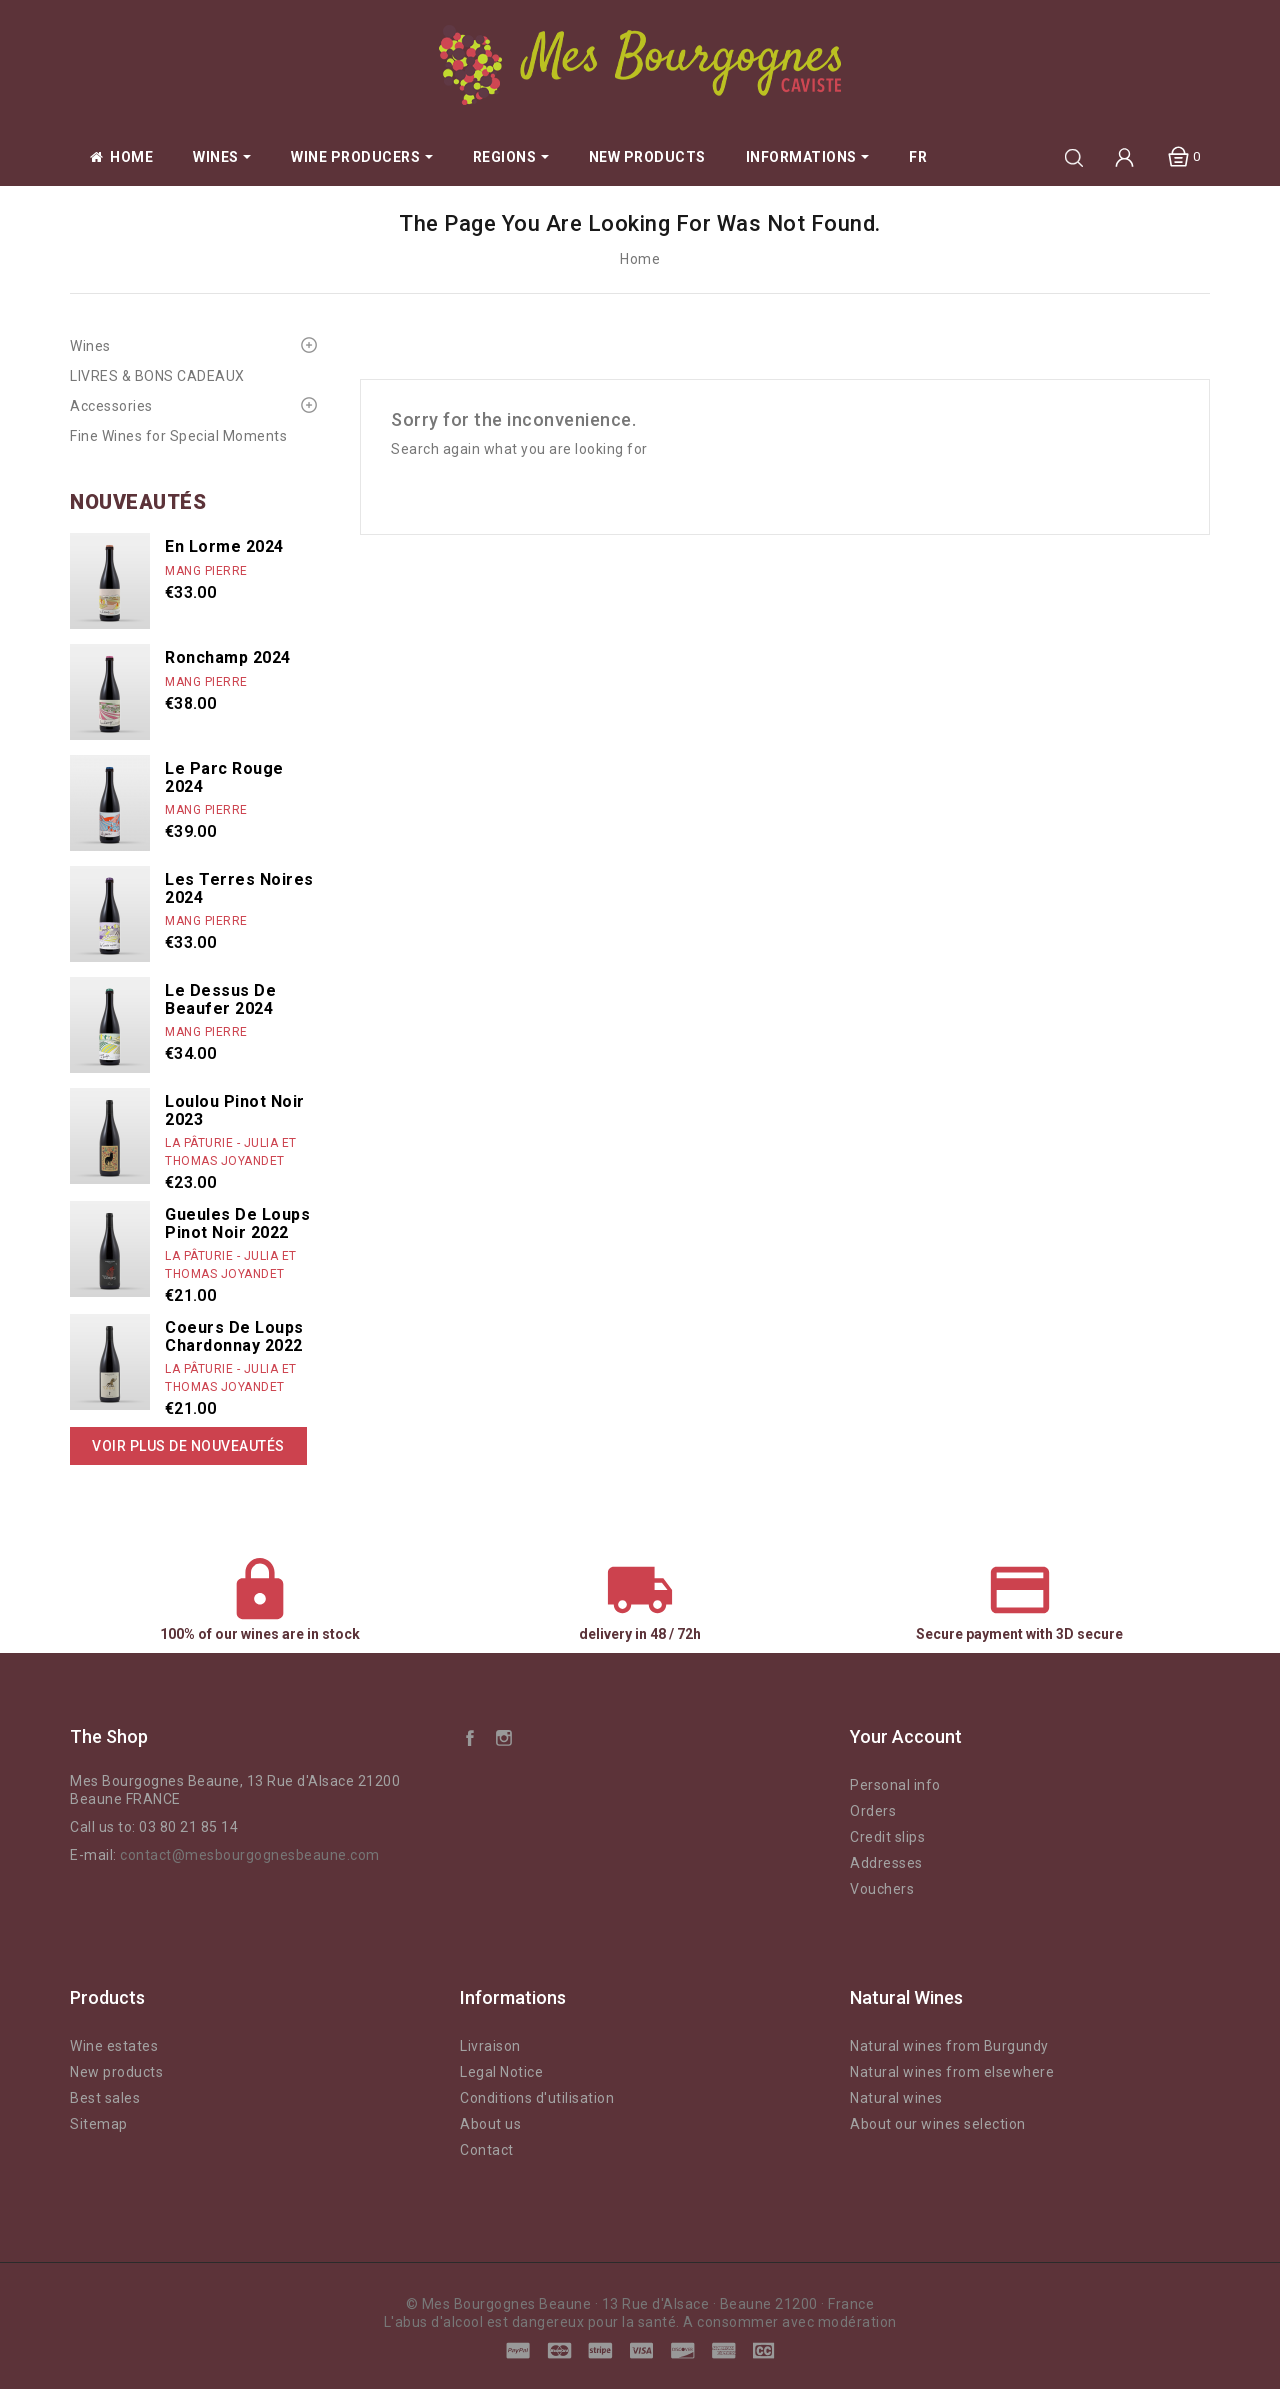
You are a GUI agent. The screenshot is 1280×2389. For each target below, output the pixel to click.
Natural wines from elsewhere (952, 2072)
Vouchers (882, 1889)
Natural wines (896, 2098)
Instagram (504, 1737)
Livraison (490, 2046)
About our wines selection (938, 2124)
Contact (487, 2150)
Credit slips (887, 1837)
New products (116, 2072)
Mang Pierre (206, 571)
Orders (873, 1811)
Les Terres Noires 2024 (239, 888)
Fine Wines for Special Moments (178, 436)
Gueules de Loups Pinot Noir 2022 (237, 1223)
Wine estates (114, 2046)
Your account (906, 1736)
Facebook (470, 1737)
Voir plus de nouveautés (188, 1446)
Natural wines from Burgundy (949, 2046)
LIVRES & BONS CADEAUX (157, 376)
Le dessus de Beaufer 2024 (220, 999)
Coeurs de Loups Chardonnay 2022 (234, 1336)
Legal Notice (501, 2072)
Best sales (105, 2098)
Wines (90, 346)
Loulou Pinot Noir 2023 (235, 1110)
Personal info (895, 1785)
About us (490, 2124)
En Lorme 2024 (224, 546)
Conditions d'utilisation (537, 2098)
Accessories (111, 406)
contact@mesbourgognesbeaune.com (250, 1855)
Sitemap (99, 2124)
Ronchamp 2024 (228, 657)
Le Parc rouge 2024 (224, 777)
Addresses (886, 1863)
